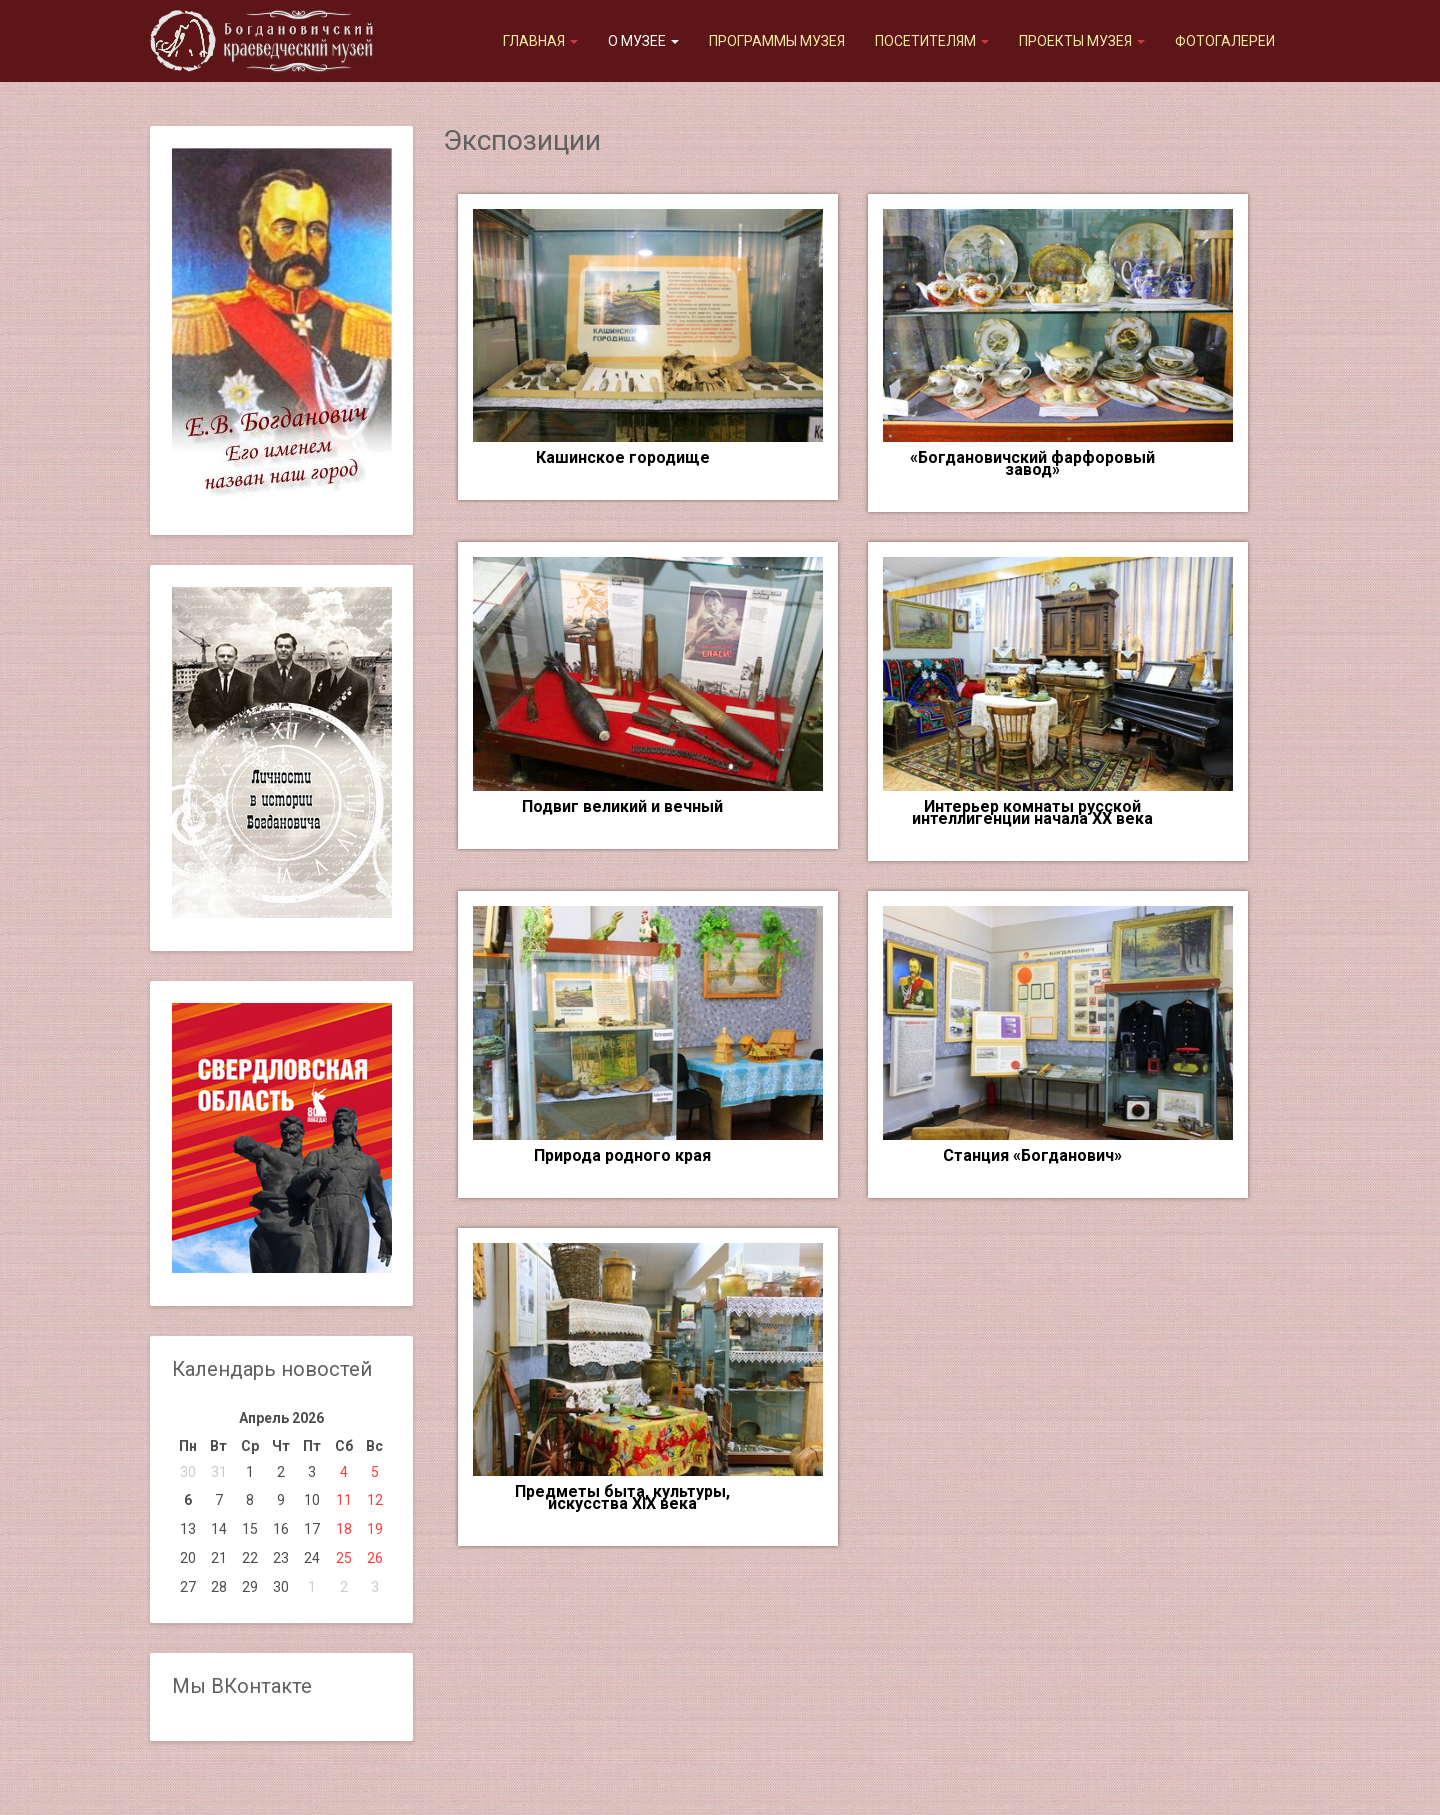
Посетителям (932, 41)
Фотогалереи (1225, 41)
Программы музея (777, 41)
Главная (540, 41)
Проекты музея (1082, 41)
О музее (643, 41)
